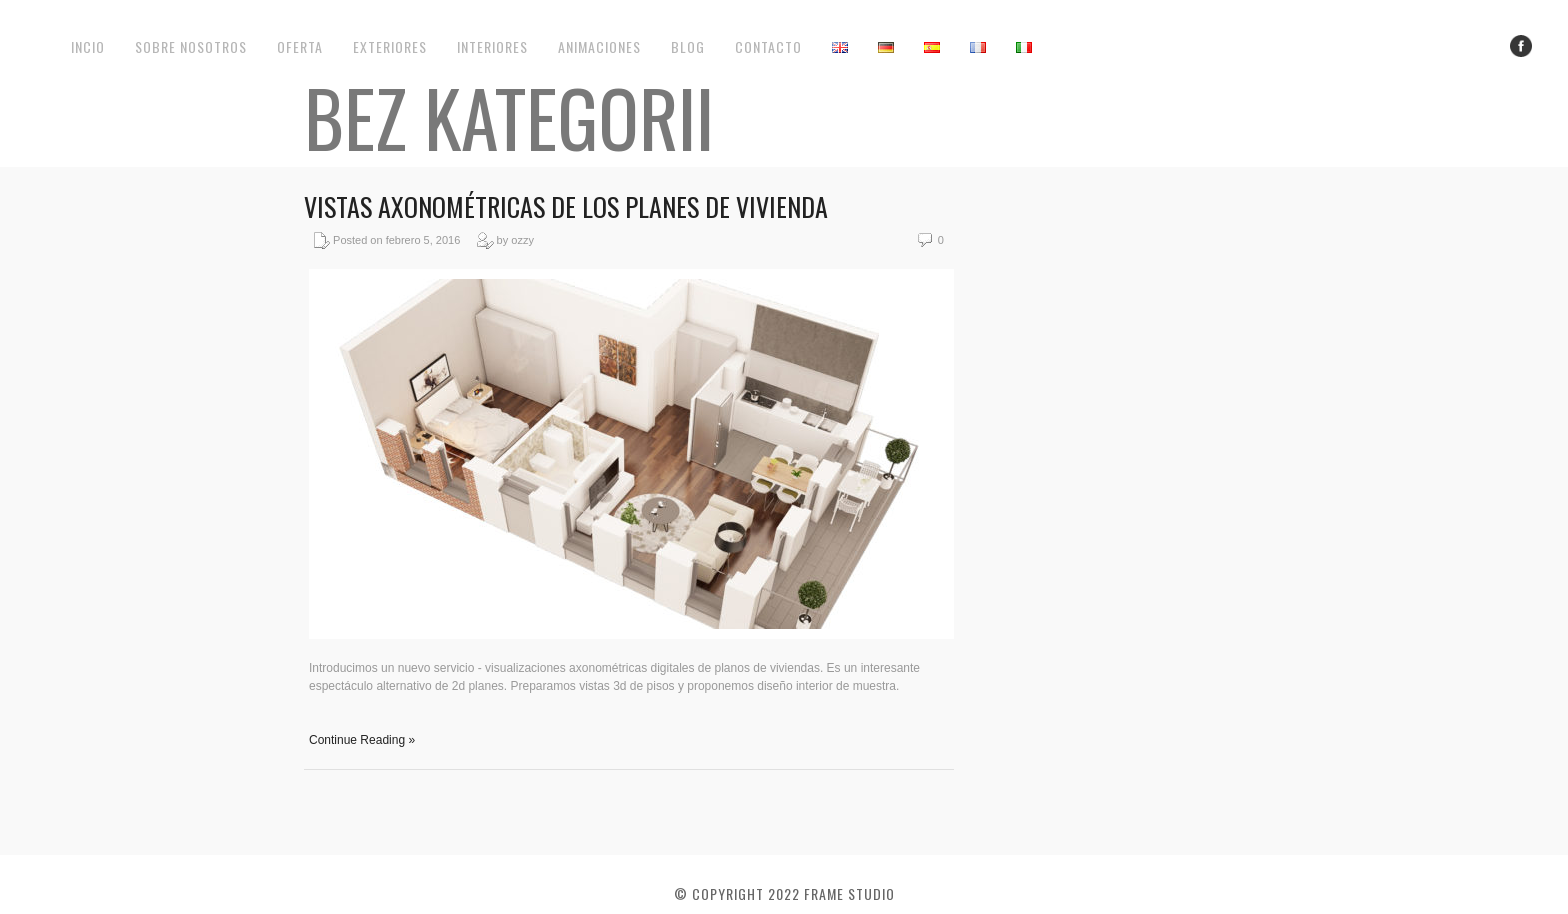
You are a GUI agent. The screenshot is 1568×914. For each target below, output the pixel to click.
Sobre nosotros (191, 46)
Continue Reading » (362, 740)
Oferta (300, 46)
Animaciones (599, 46)
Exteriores (390, 46)
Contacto (768, 46)
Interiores (492, 46)
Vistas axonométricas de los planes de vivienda (566, 206)
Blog (688, 46)
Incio (88, 46)
